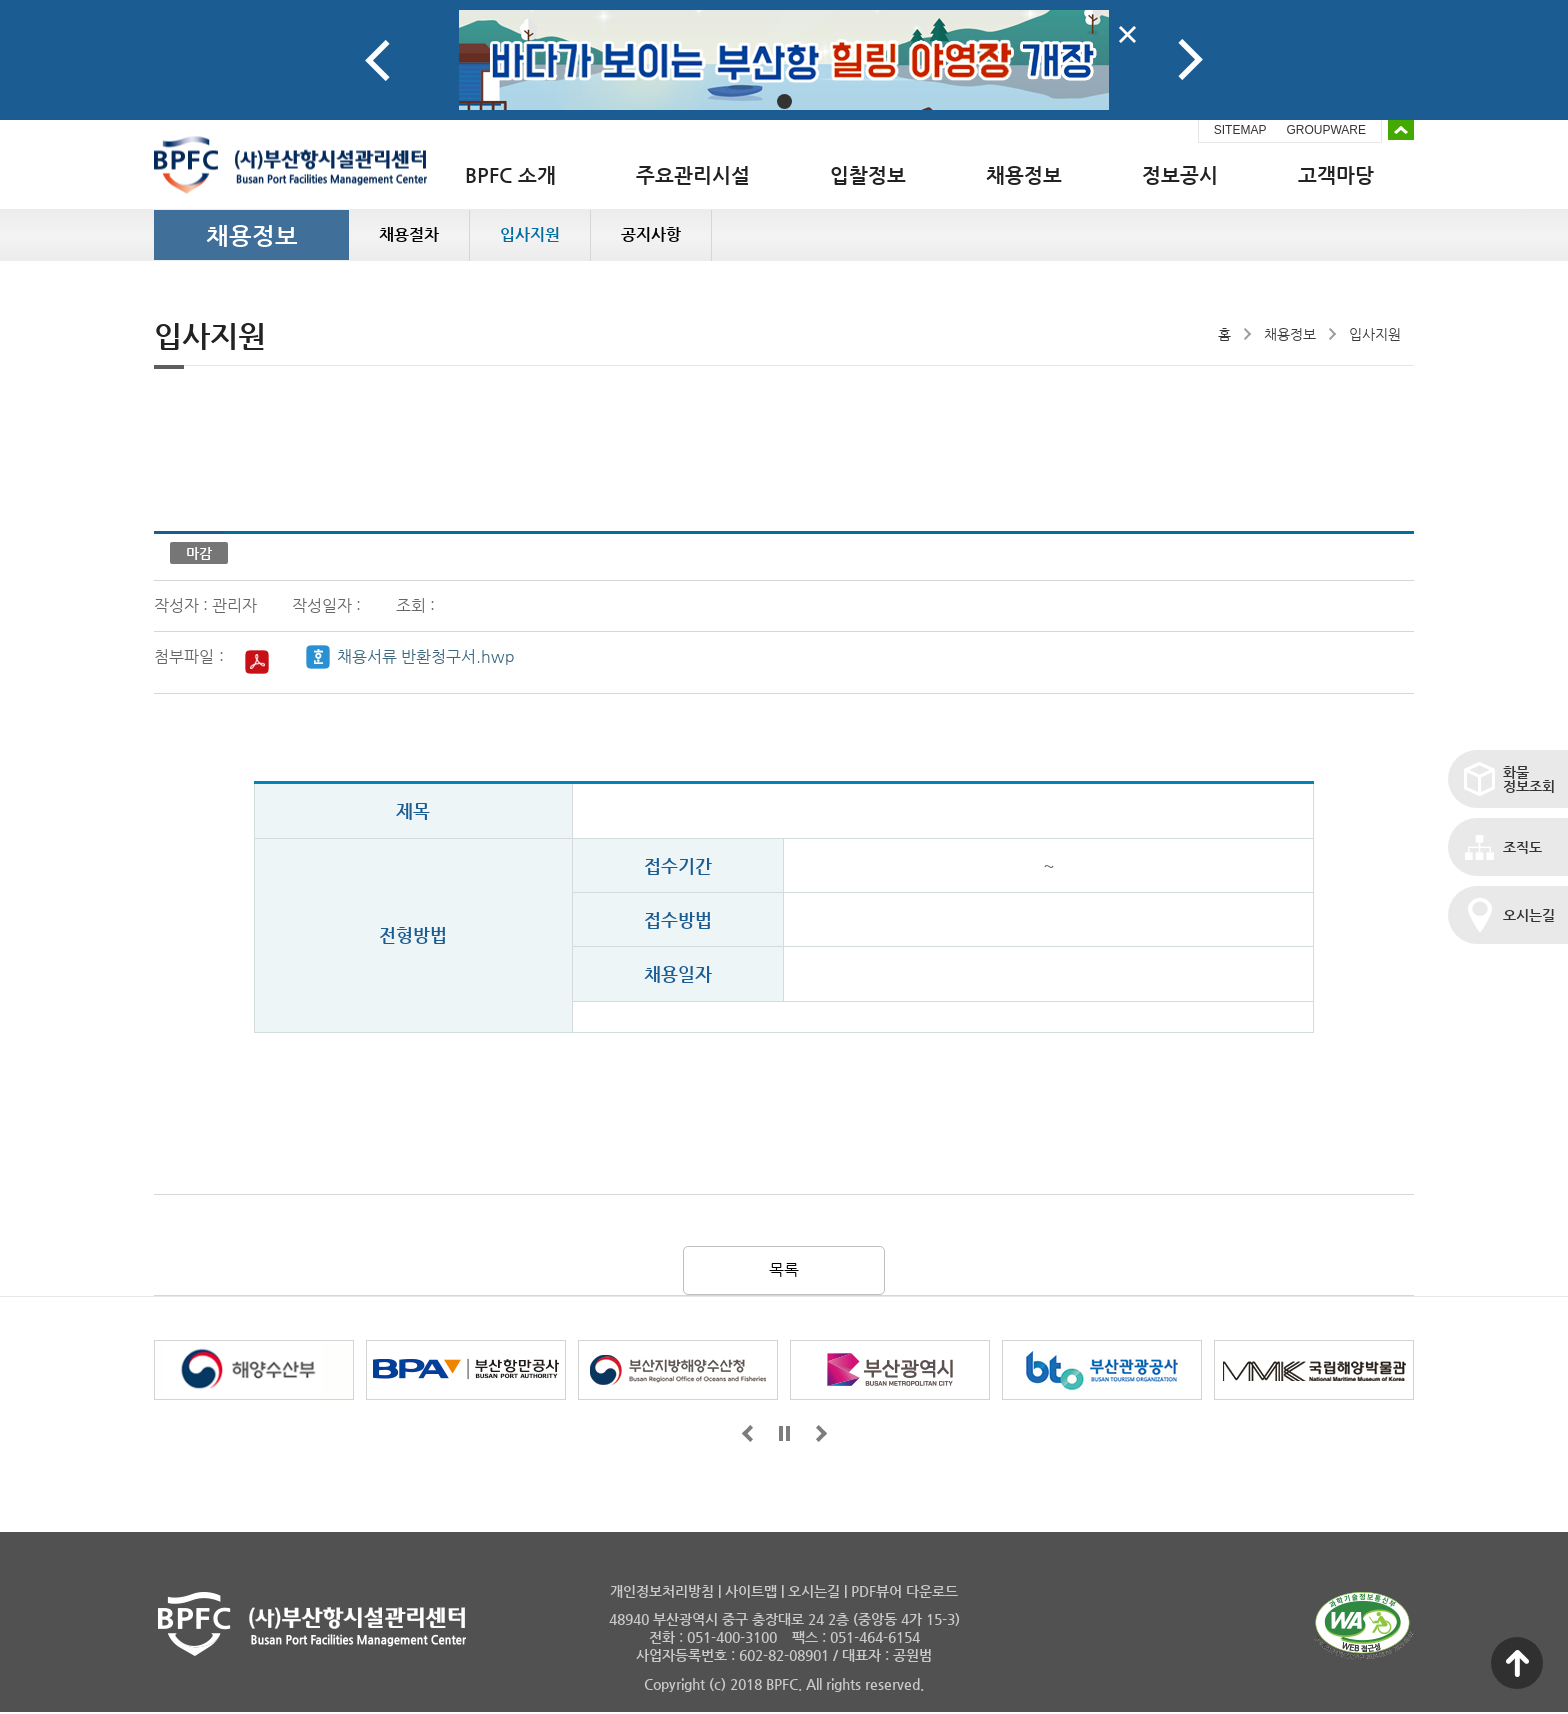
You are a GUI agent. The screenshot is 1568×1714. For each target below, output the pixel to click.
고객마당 (1336, 175)
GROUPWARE (1326, 130)
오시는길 (1529, 915)
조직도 (1522, 847)
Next (1190, 60)
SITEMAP (1240, 130)
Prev (377, 60)
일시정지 (784, 1433)
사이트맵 (751, 1591)
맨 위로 (1517, 1663)
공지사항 (651, 234)
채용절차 (409, 234)
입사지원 (530, 234)
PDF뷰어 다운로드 (904, 1591)
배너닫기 (1127, 34)
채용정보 (1024, 175)
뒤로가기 (821, 1433)
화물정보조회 (1529, 779)
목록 (784, 1269)
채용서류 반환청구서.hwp (426, 656)
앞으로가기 (747, 1433)
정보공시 (1180, 175)
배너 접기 (1401, 130)
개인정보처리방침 (662, 1591)
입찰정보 (868, 175)
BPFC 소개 (510, 175)
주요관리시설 (693, 175)
